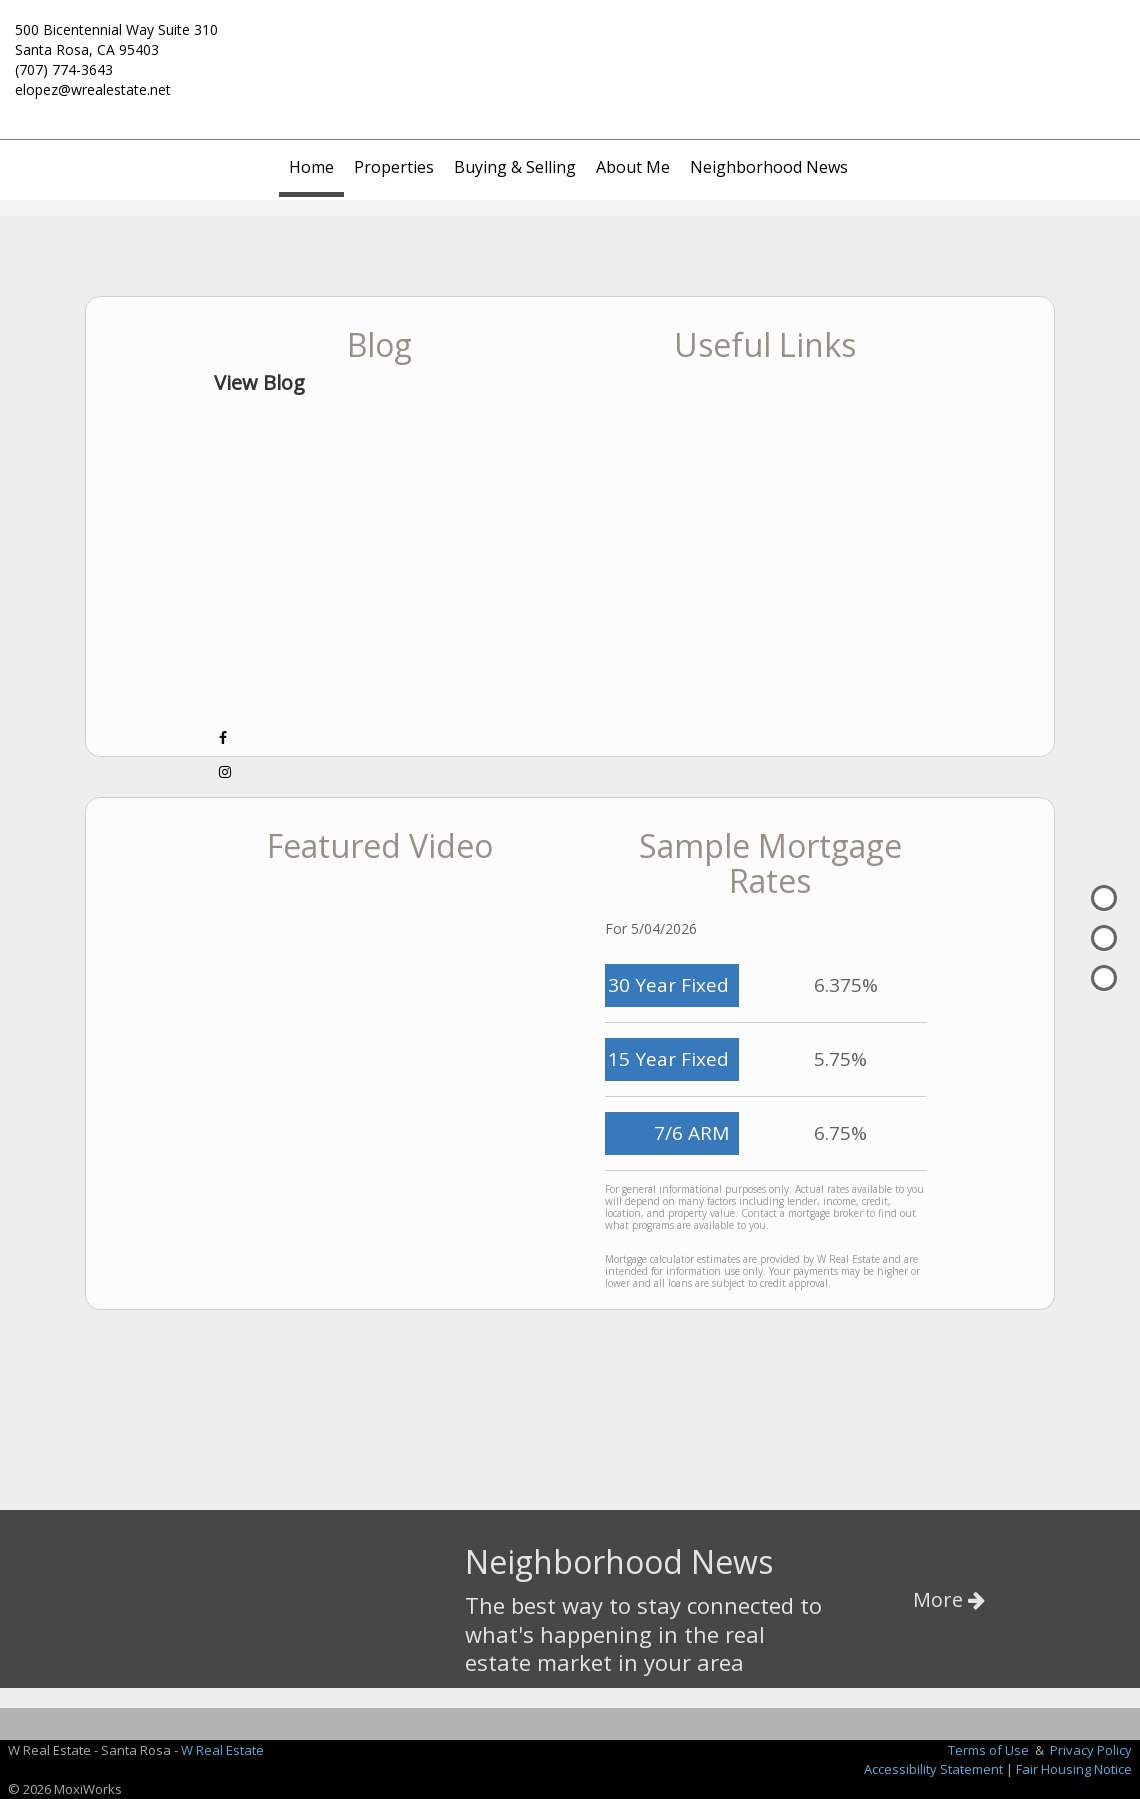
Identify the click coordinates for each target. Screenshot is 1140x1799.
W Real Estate (222, 1750)
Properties (394, 167)
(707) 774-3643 (64, 69)
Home (311, 167)
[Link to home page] (570, 42)
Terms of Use (988, 1750)
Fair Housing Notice (1074, 1769)
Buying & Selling (515, 167)
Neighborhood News (769, 167)
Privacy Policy (1091, 1750)
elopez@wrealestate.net (93, 89)
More (949, 1599)
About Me (633, 167)
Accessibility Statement (933, 1769)
